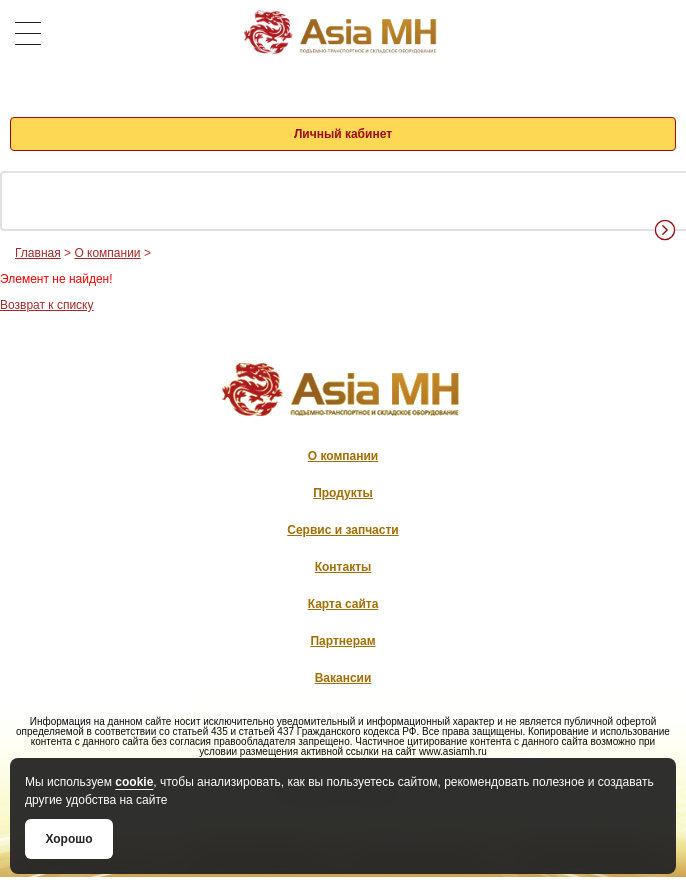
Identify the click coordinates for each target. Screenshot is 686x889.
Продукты (343, 493)
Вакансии (343, 678)
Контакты (343, 567)
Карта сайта (343, 604)
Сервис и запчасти (342, 530)
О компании (107, 253)
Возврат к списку (47, 305)
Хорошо (68, 839)
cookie (134, 782)
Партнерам (342, 641)
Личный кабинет (343, 134)
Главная (38, 253)
